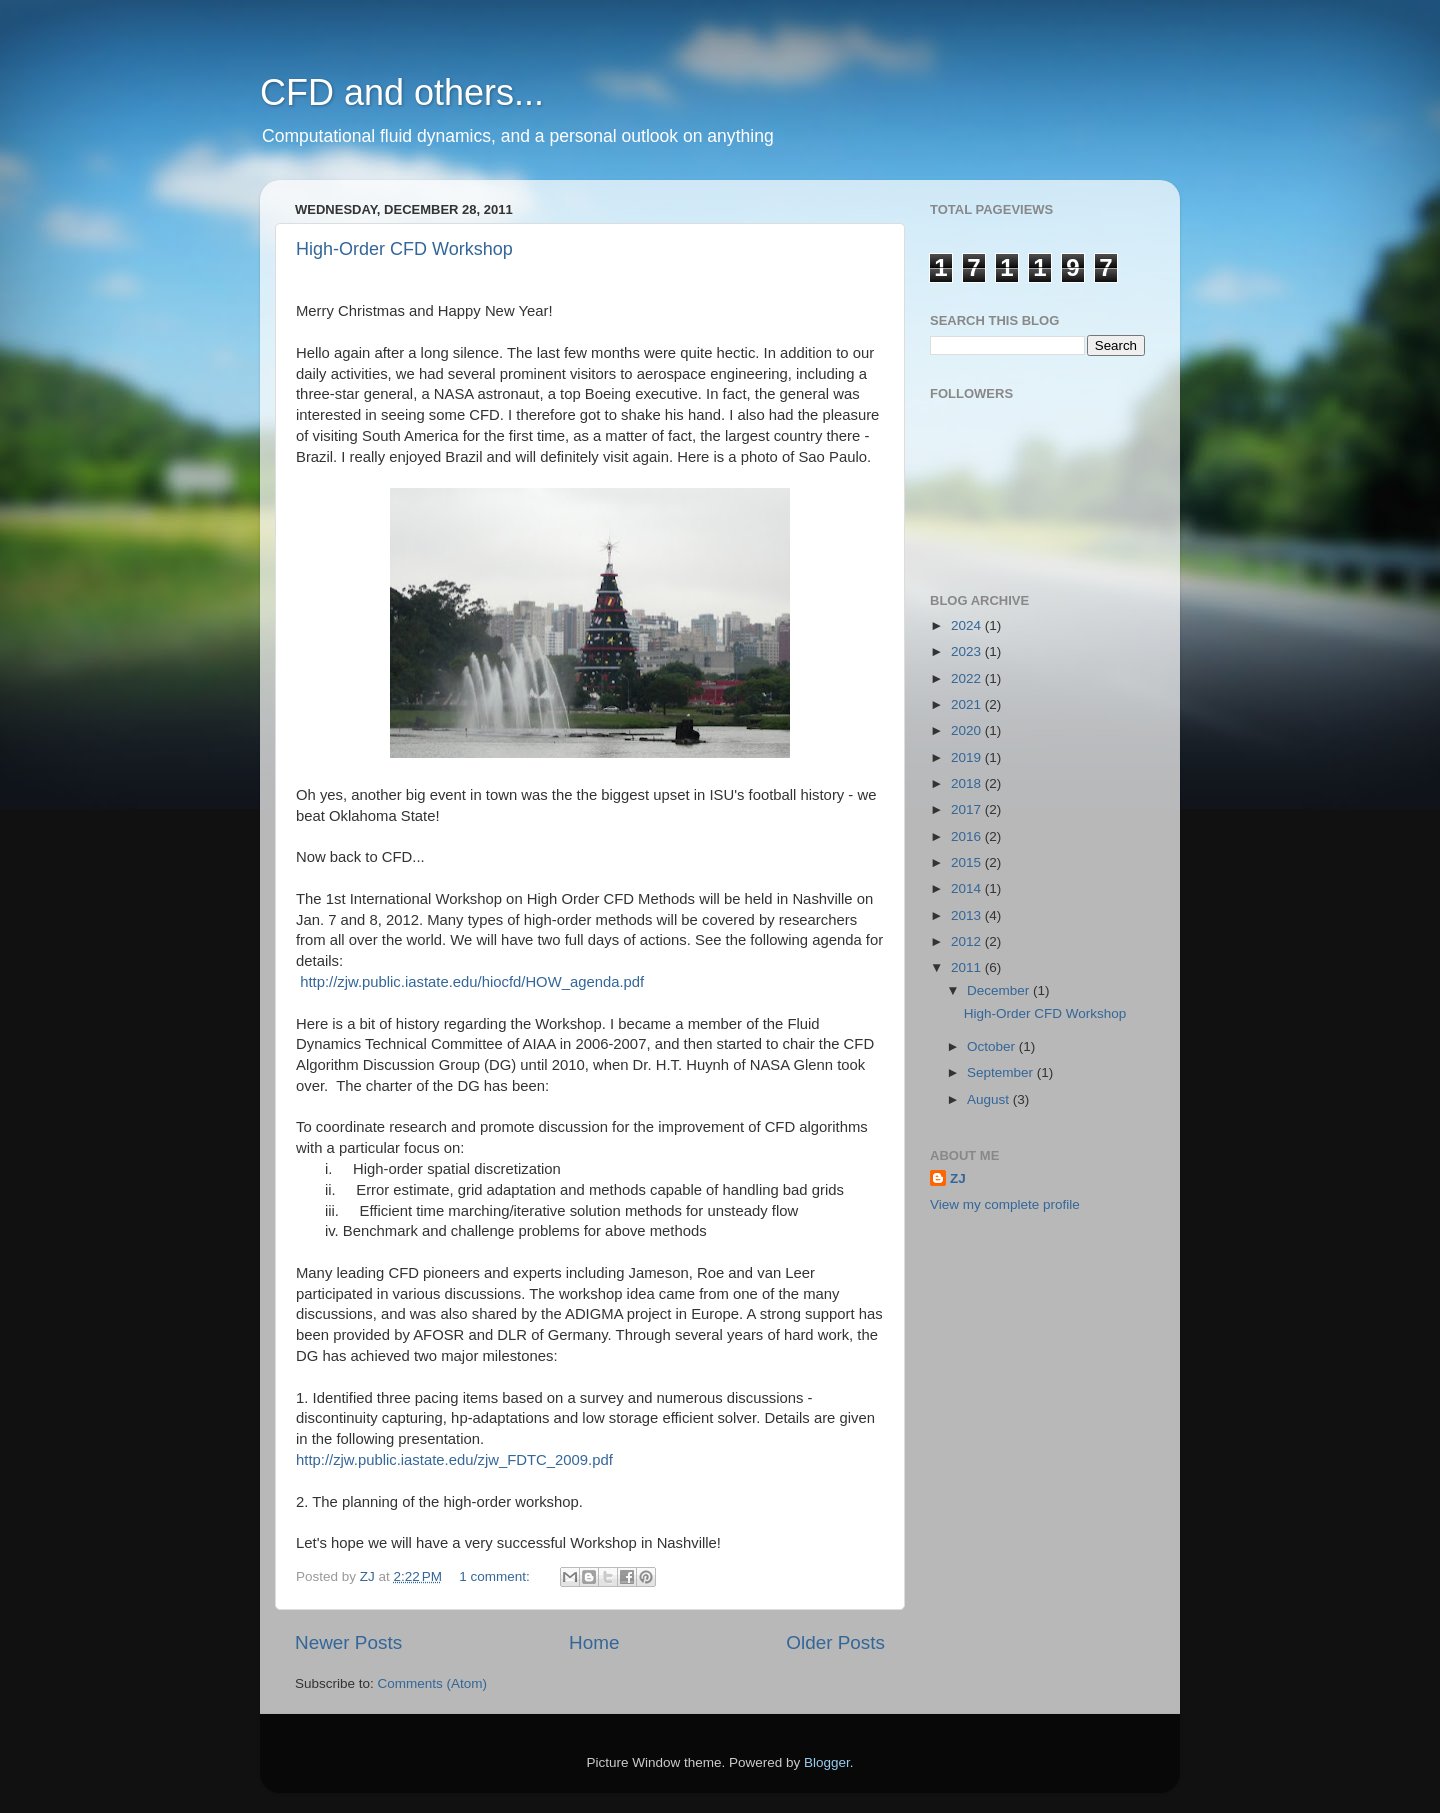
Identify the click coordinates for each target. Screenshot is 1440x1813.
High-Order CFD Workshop (404, 249)
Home (594, 1642)
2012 (968, 941)
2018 (968, 783)
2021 (968, 704)
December (1000, 990)
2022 (968, 678)
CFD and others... (402, 92)
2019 (968, 757)
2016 (968, 836)
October (993, 1046)
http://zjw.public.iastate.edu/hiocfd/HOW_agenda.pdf (472, 982)
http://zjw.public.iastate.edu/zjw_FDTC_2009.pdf (454, 1460)
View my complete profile (1005, 1204)
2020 (968, 730)
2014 (968, 888)
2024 (968, 625)
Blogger (827, 1762)
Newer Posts (348, 1642)
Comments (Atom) (433, 1683)
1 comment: (496, 1576)
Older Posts (835, 1642)
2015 (968, 862)
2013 (968, 915)
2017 (968, 809)
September (1002, 1072)
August (990, 1099)
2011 (968, 967)
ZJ (958, 1178)
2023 (968, 651)
